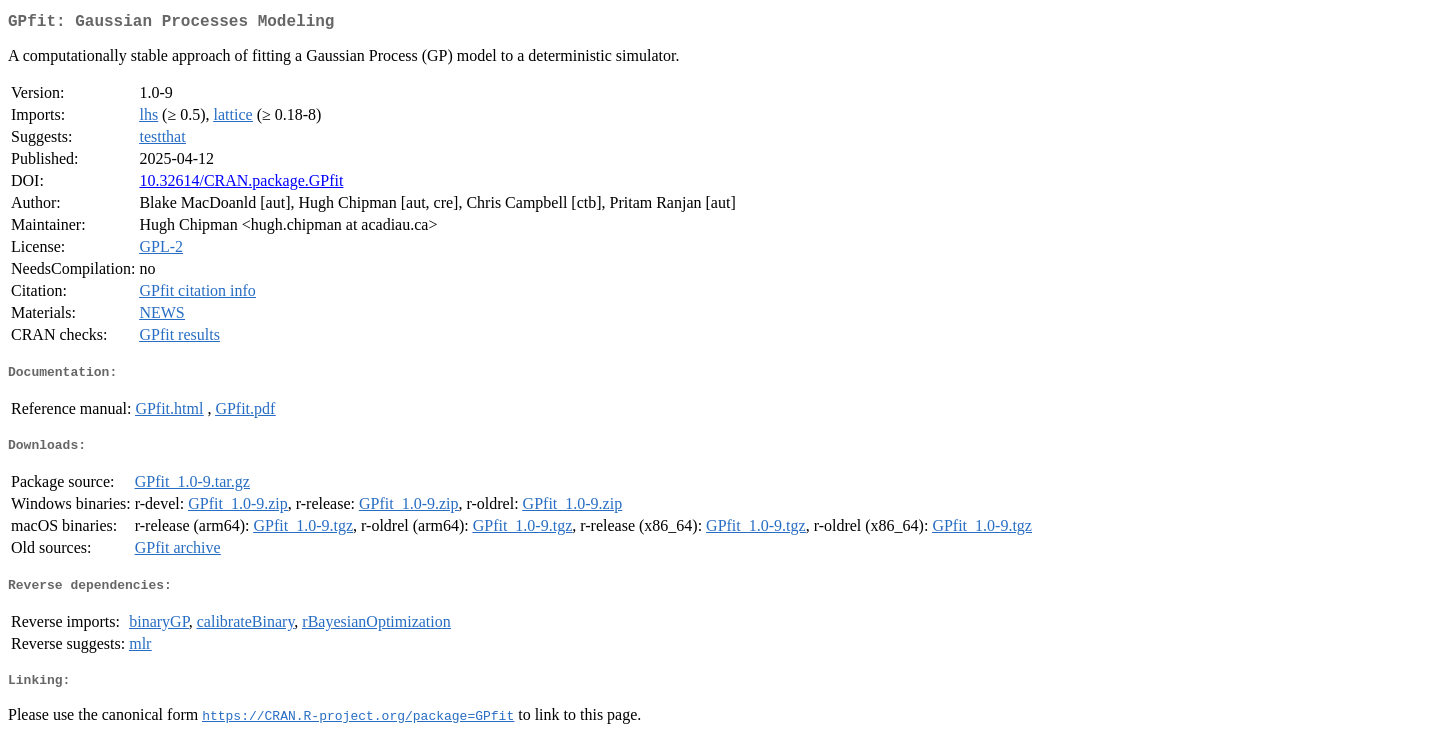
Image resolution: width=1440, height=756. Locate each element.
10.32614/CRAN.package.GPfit (241, 184)
